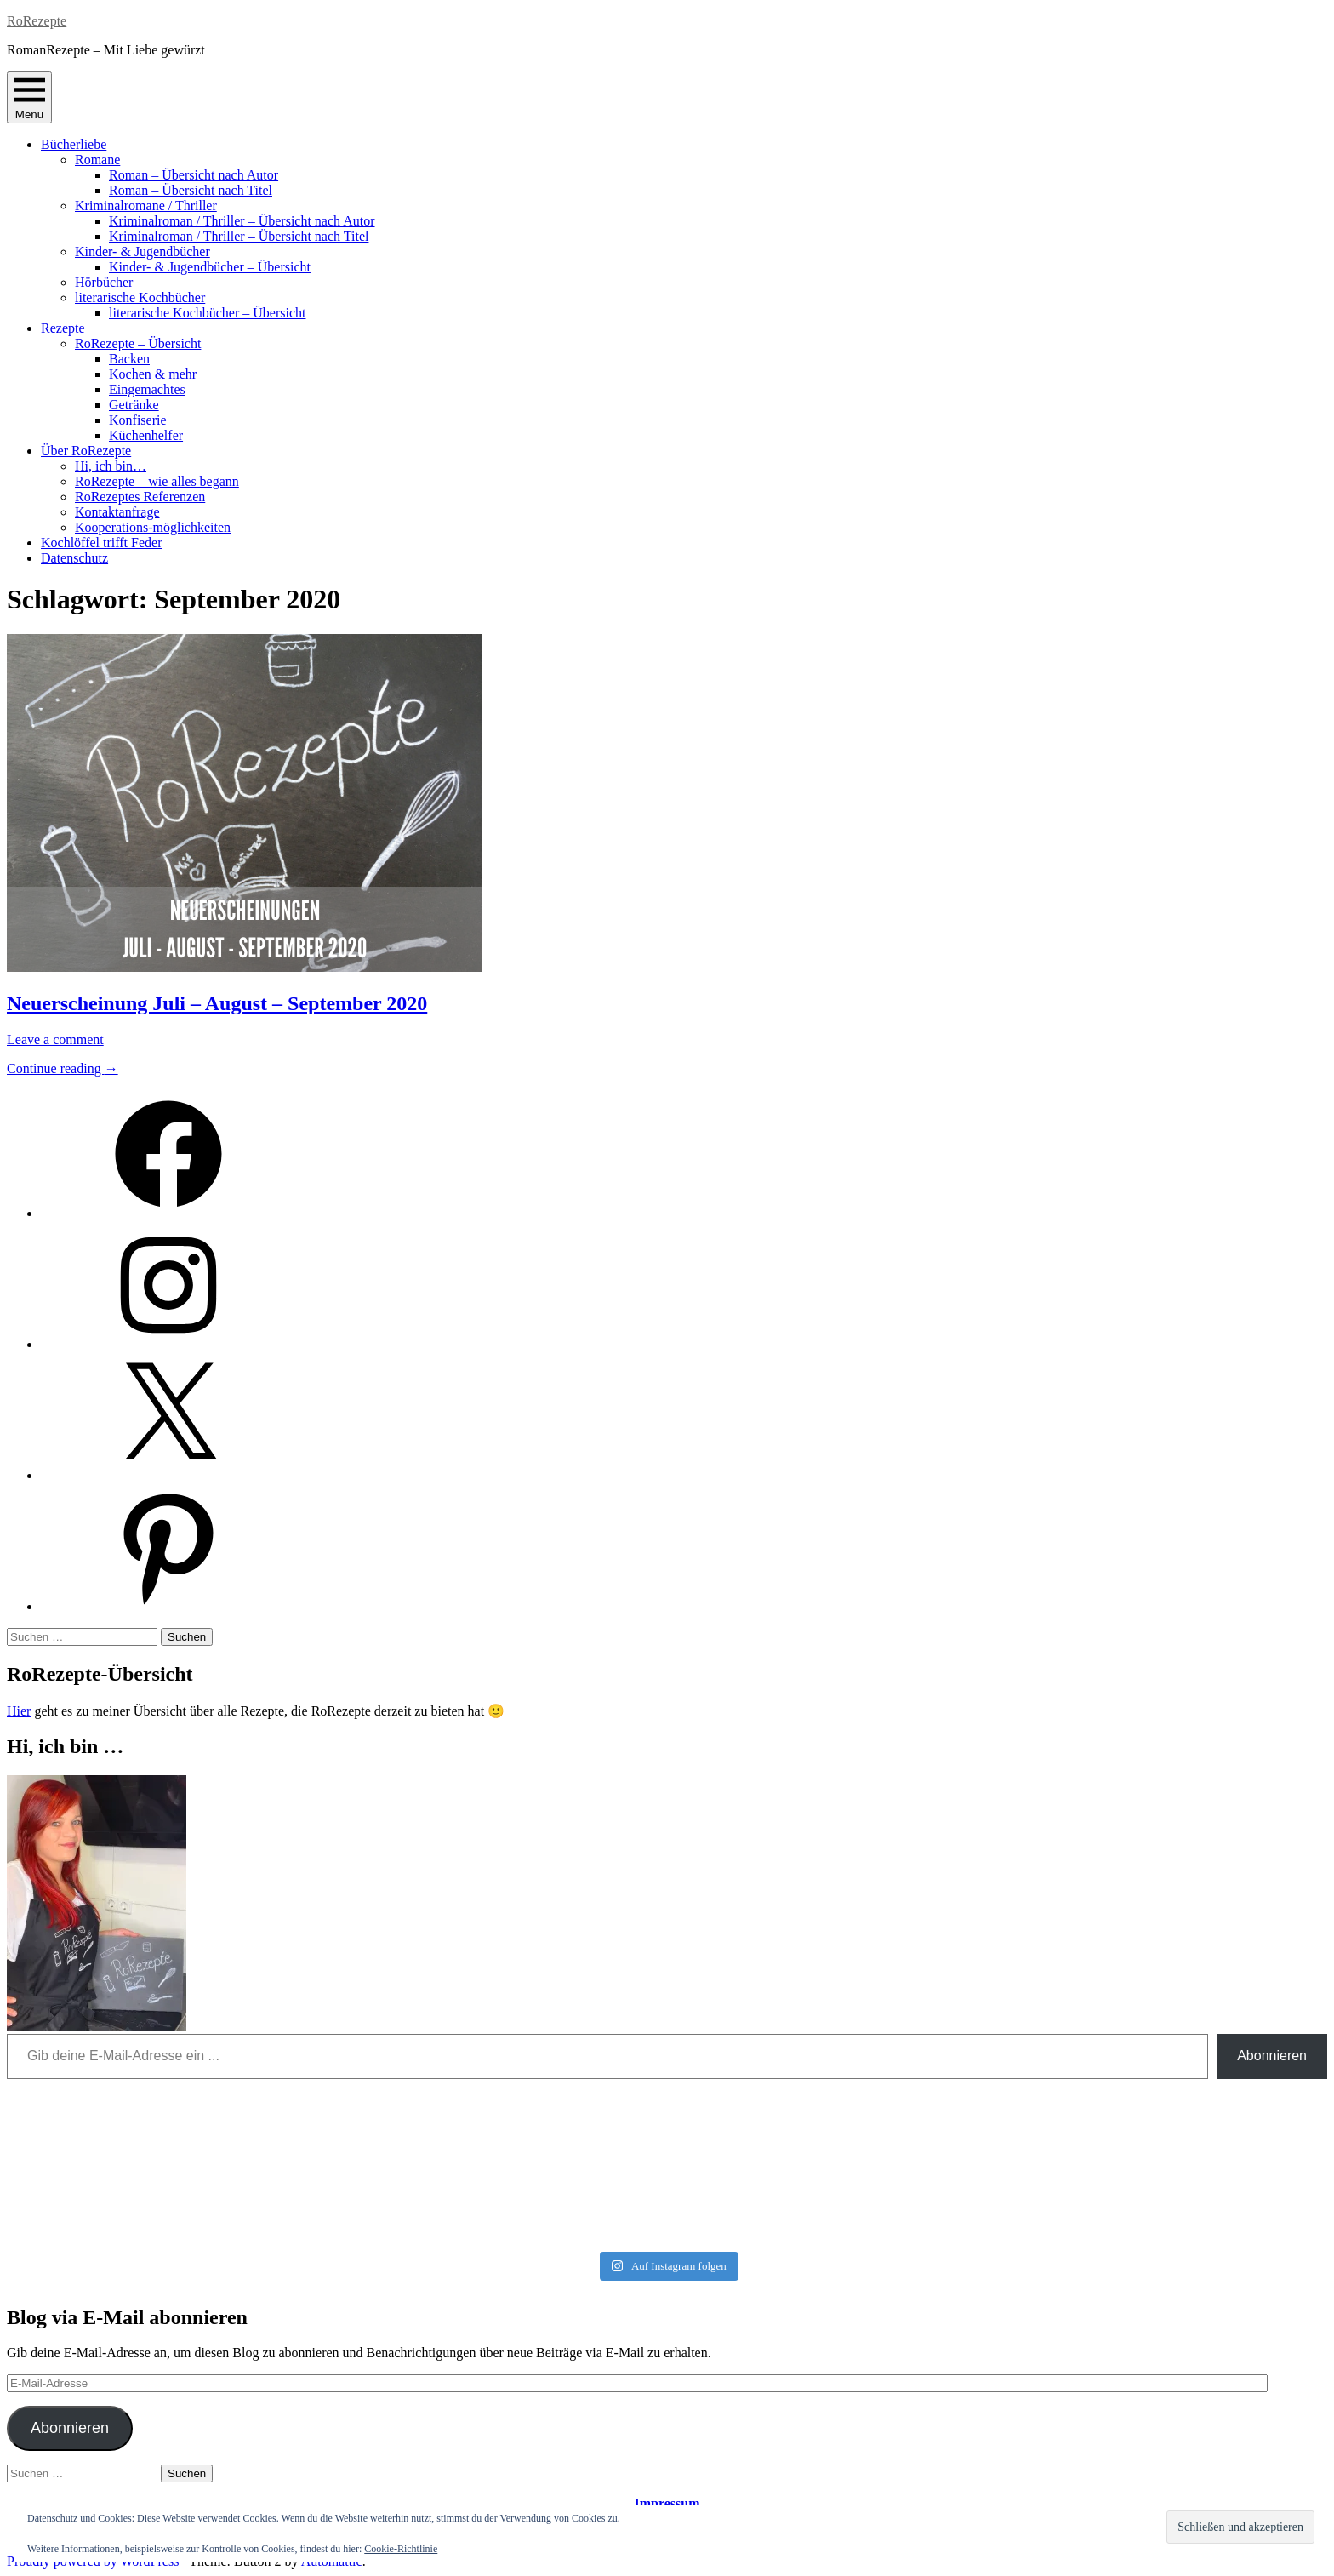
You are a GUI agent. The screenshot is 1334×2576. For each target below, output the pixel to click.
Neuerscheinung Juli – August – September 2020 (217, 1003)
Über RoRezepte (86, 450)
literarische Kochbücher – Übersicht (207, 313)
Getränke (134, 404)
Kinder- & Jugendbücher (142, 251)
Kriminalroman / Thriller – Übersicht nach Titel (238, 236)
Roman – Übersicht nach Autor (193, 175)
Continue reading (62, 1068)
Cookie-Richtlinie (400, 2549)
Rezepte (63, 328)
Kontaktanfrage (117, 512)
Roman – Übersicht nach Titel (190, 190)
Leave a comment (55, 1039)
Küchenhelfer (146, 435)
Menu (29, 97)
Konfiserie (138, 420)
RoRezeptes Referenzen (140, 496)
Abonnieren (1272, 2055)
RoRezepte (36, 21)
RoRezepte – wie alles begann (157, 481)
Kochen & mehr (153, 374)
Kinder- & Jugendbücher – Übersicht (210, 267)
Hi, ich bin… (110, 466)
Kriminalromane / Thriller (146, 205)
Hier (19, 1711)
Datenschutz (74, 558)
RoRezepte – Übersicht (138, 343)
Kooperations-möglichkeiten (153, 527)
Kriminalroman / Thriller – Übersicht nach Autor (242, 221)
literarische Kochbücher (140, 297)
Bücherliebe (73, 144)
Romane (97, 159)
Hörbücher (104, 282)
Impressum (666, 2503)
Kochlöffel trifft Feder (101, 542)
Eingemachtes (147, 389)
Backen (129, 358)
